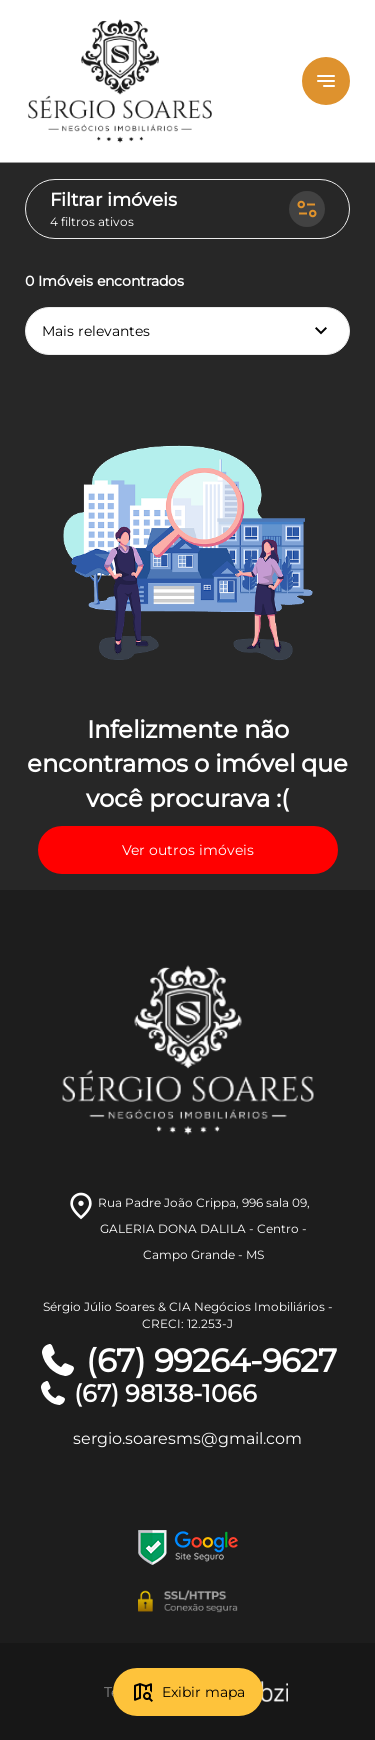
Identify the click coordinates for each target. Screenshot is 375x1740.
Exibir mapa (188, 1692)
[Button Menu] (326, 81)
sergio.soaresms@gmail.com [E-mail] (187, 1438)
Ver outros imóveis (188, 850)
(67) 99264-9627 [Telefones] (187, 1361)
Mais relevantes (187, 331)
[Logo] (147, 81)
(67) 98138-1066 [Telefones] (147, 1393)
